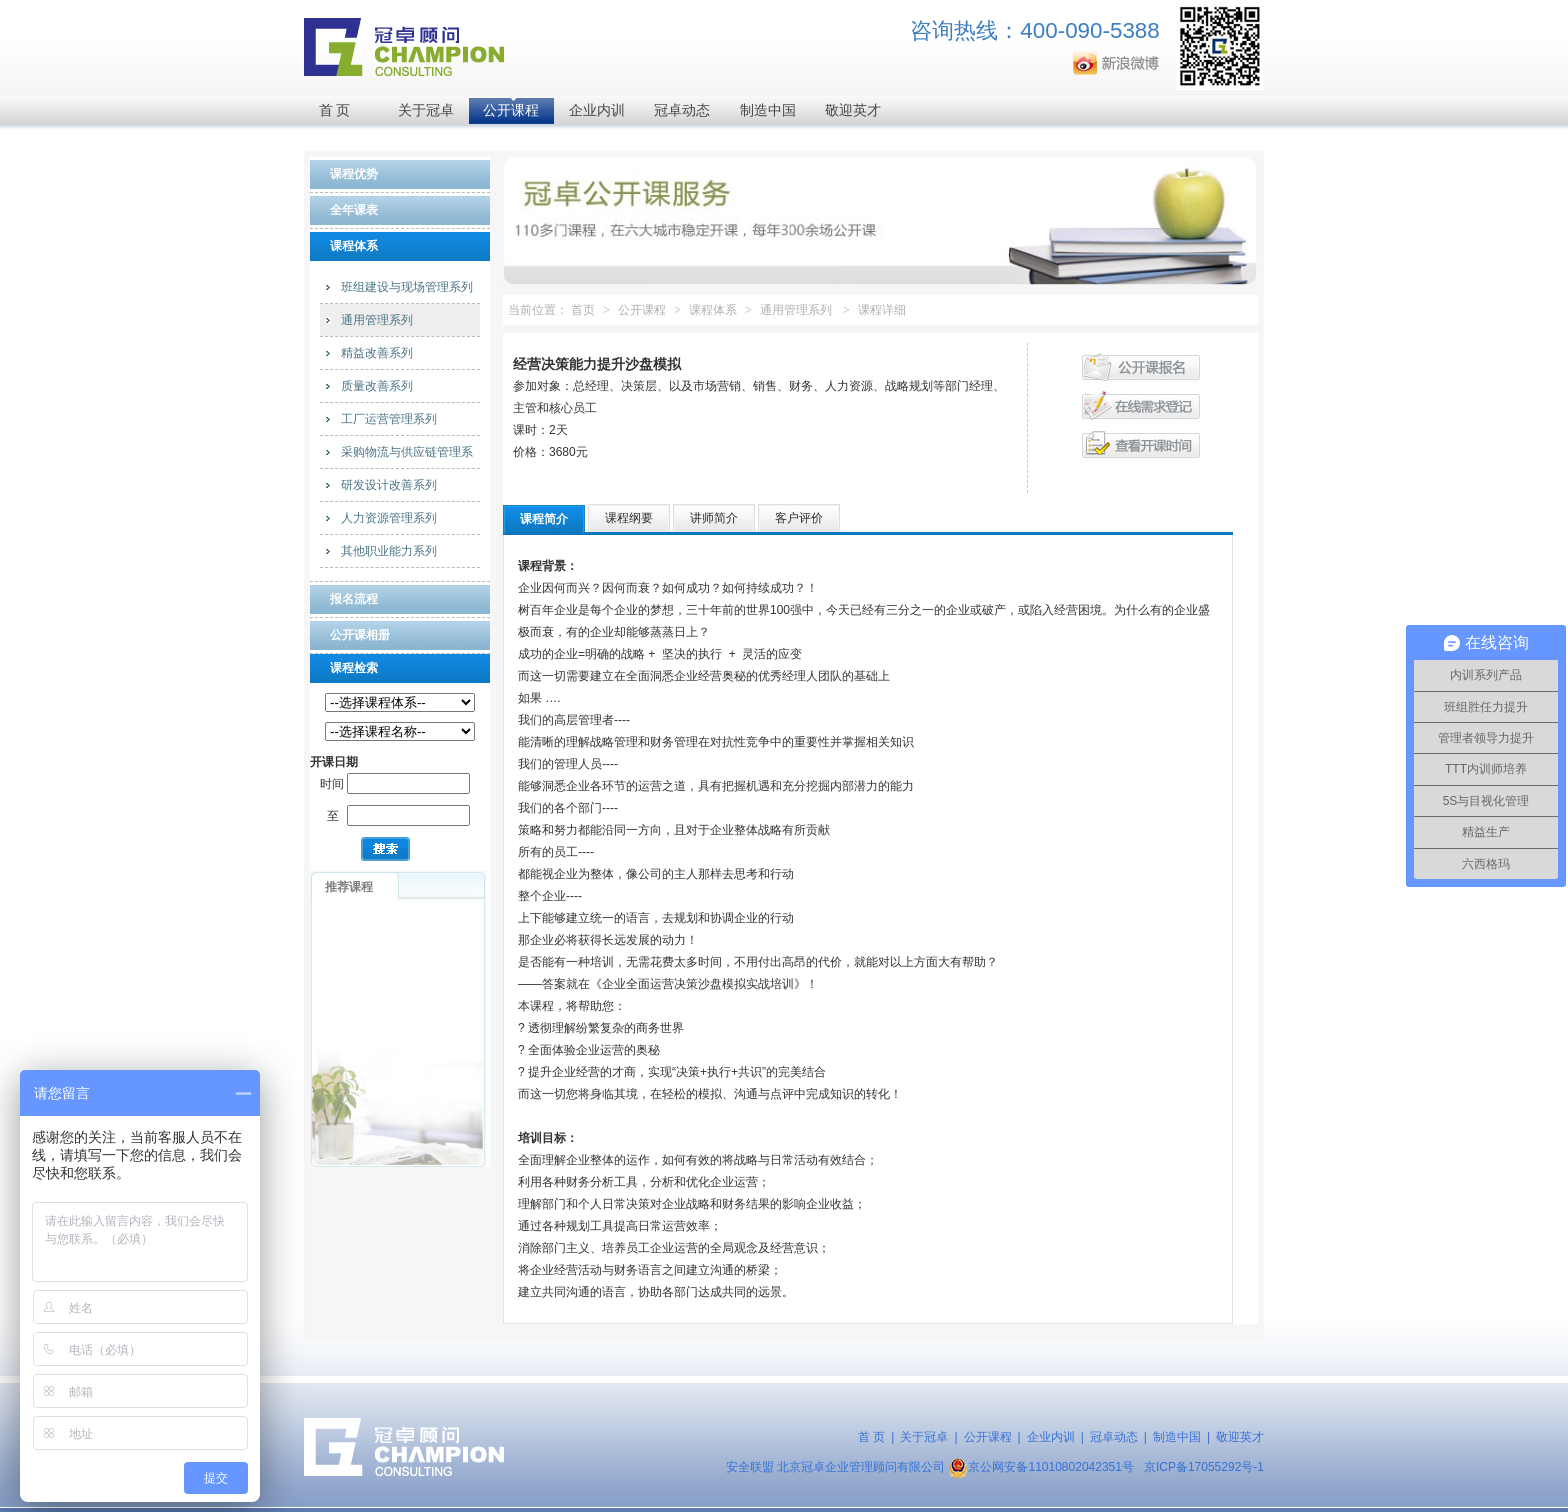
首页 (583, 310)
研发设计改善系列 (389, 485)
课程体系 (713, 310)
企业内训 (597, 110)
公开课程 (511, 110)
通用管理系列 (377, 320)
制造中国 (768, 110)
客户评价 (799, 518)
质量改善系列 (377, 386)
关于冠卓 (426, 110)
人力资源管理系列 (389, 518)
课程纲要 (629, 518)
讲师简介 (714, 518)
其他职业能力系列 (389, 551)
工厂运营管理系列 (389, 419)
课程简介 (544, 519)
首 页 (335, 110)
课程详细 (882, 310)
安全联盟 (750, 1467)
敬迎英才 (853, 110)
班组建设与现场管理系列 (407, 287)
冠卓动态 (682, 110)
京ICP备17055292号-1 (1204, 1467)
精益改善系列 (377, 353)
